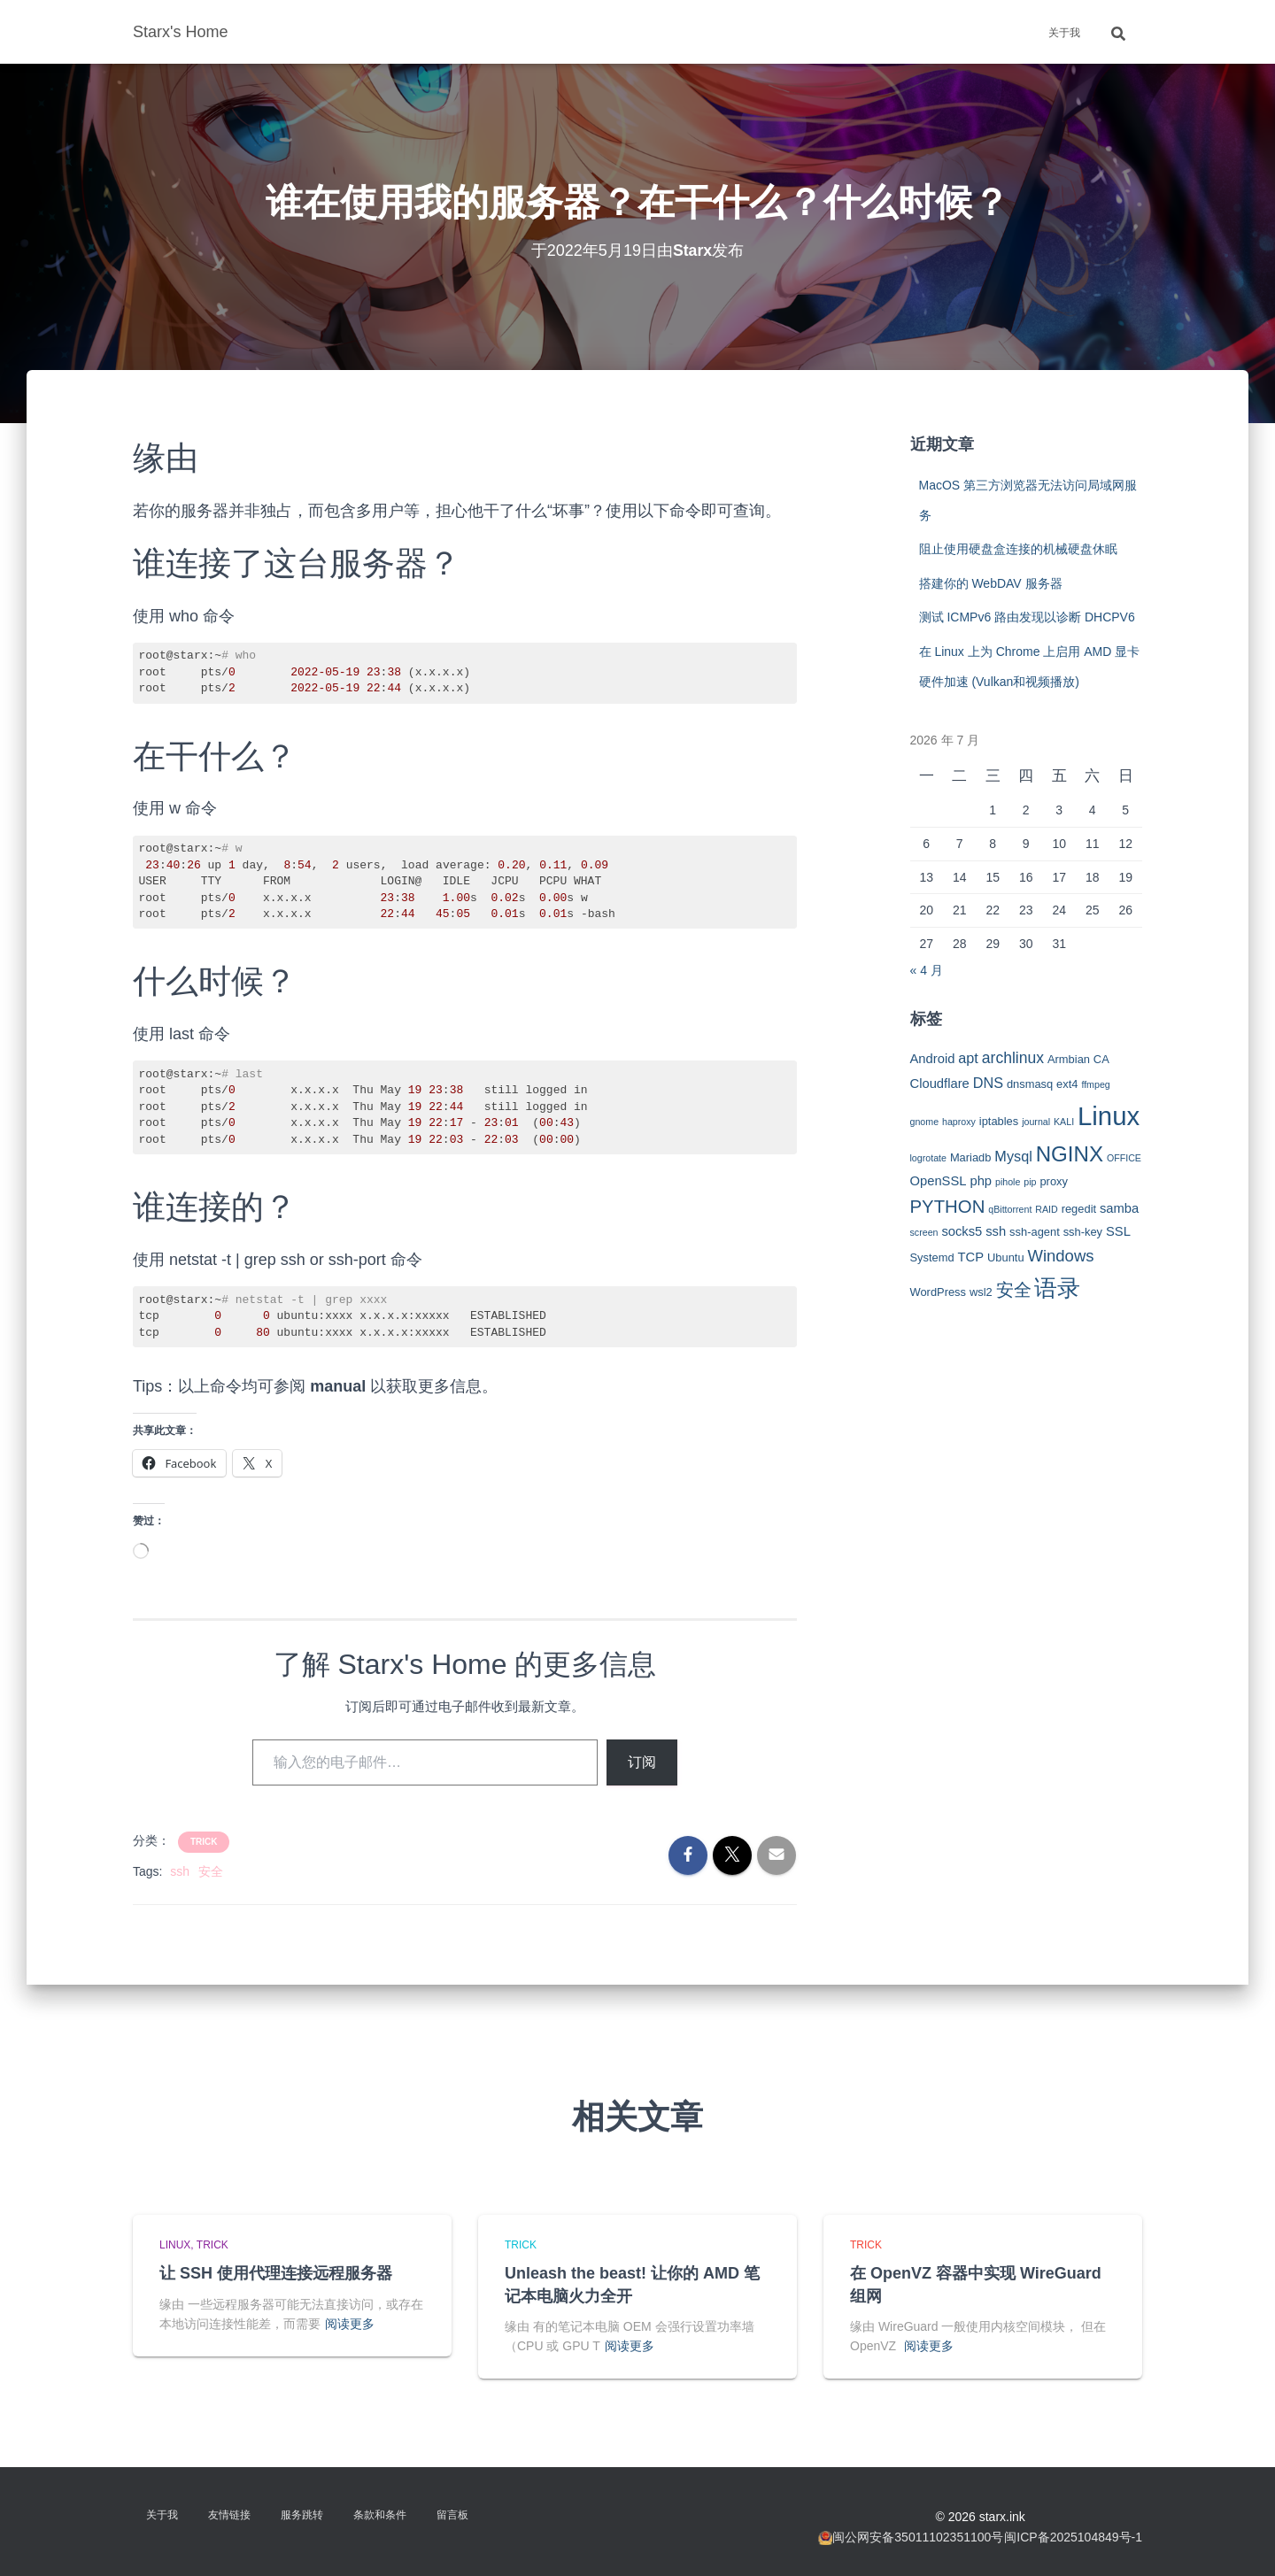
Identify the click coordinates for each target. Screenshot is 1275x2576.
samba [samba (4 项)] (1119, 1208)
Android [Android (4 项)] (932, 1059)
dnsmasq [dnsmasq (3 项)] (1030, 1084)
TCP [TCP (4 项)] (971, 1257)
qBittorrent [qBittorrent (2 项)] (1010, 1209)
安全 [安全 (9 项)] (1014, 1290)
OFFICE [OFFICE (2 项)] (1124, 1158)
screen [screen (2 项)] (924, 1232)
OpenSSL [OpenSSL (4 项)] (938, 1181)
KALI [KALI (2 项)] (1064, 1121)
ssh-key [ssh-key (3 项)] (1082, 1231)
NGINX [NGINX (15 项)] (1069, 1154)
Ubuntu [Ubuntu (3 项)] (1005, 1257)
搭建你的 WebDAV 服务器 (990, 583)
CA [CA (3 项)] (1101, 1059)
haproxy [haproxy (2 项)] (959, 1121)
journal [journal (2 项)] (1036, 1121)
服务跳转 (302, 2515)
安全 (210, 1871)
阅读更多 (350, 2324)
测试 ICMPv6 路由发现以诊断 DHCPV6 (1027, 617)
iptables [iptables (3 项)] (998, 1121)
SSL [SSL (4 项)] (1118, 1231)
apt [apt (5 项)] (968, 1058)
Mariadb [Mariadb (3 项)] (971, 1157)
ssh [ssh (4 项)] (995, 1231)
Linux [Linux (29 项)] (1109, 1115)
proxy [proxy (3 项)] (1053, 1181)
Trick (204, 1842)
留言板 (452, 2515)
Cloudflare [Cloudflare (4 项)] (940, 1083)
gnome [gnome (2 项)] (924, 1121)
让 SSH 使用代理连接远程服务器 (275, 2273)
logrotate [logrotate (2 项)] (928, 1158)
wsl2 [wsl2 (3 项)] (981, 1292)
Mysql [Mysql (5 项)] (1013, 1156)
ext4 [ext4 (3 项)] (1067, 1084)
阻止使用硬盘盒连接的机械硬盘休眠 (1018, 549)
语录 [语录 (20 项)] (1057, 1288)
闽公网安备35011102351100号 (917, 2537)
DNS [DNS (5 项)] (988, 1083)
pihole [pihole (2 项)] (1007, 1181)
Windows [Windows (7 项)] (1060, 1255)
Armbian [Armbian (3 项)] (1068, 1059)
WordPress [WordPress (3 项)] (938, 1292)
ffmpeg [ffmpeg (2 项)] (1095, 1084)
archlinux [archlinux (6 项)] (1013, 1058)
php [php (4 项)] (981, 1181)
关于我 (1064, 33)
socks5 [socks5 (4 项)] (961, 1231)
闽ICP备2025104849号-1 (1073, 2537)
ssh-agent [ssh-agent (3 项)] (1034, 1231)
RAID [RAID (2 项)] (1046, 1209)
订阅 (642, 1762)
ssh (179, 1871)
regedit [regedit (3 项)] (1079, 1208)
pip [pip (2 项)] (1030, 1181)
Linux (174, 2245)
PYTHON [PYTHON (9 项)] (947, 1206)
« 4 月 (926, 970)
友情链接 (229, 2515)
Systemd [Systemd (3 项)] (932, 1257)
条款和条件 (379, 2515)
